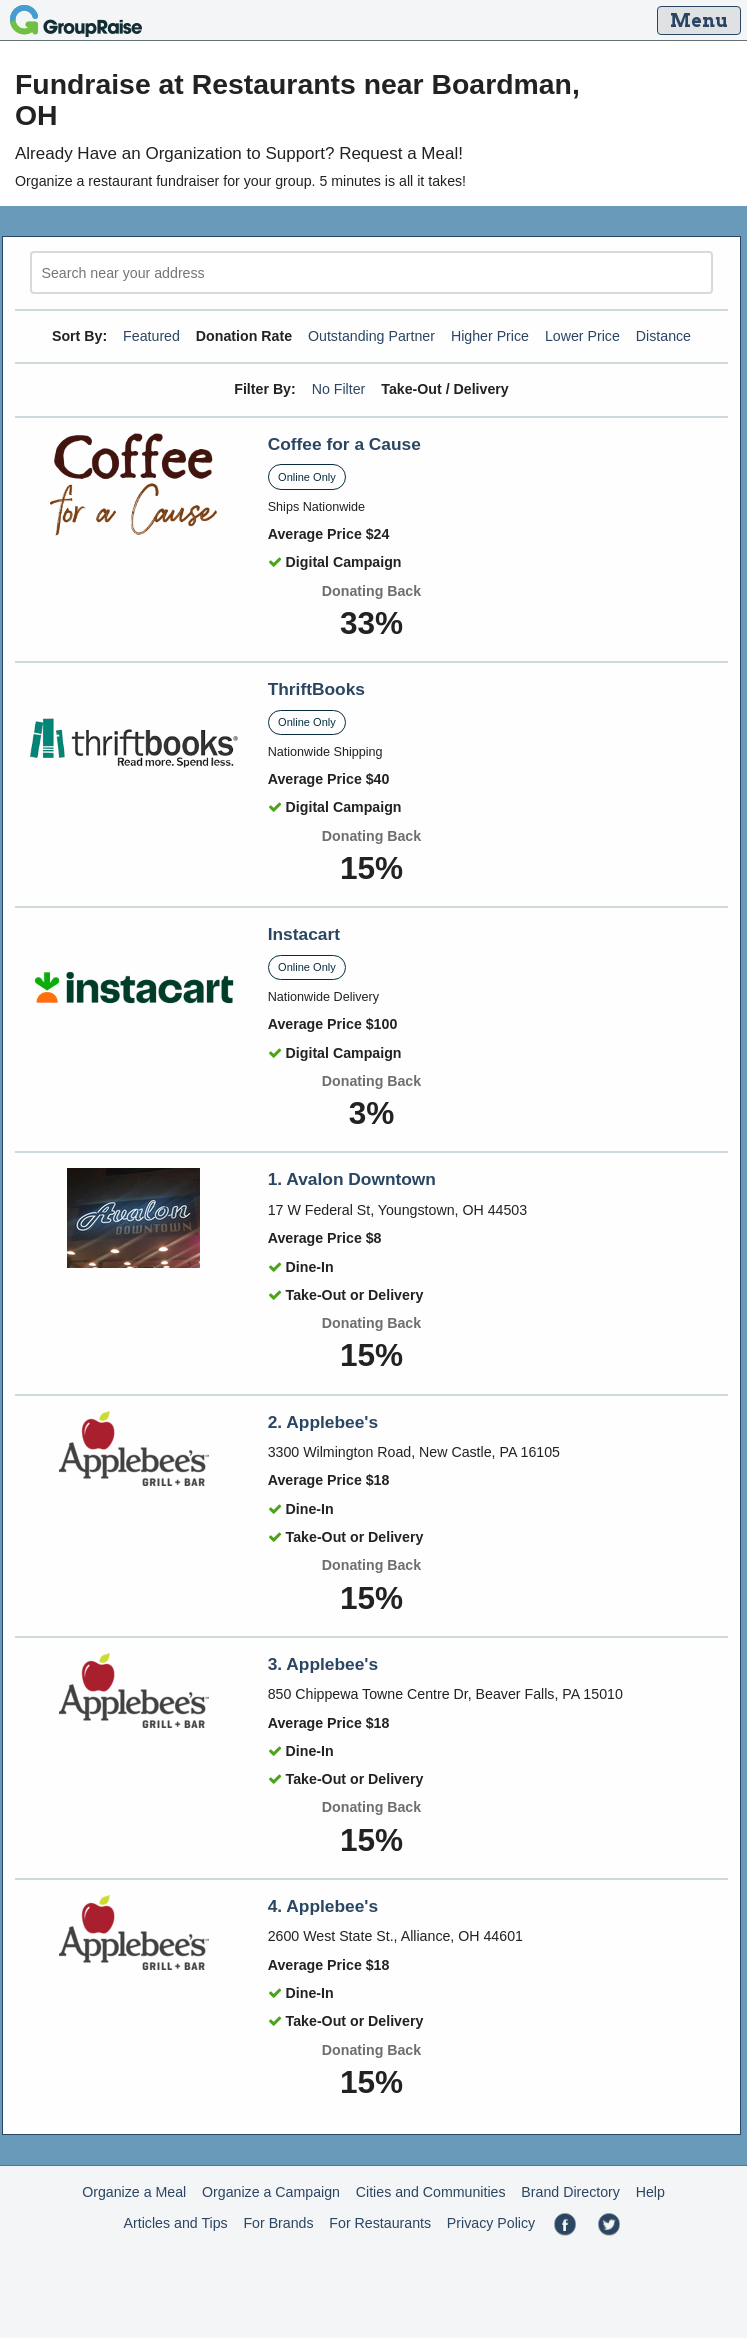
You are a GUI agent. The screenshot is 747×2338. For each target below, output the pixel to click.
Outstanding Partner (371, 336)
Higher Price (490, 336)
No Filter (339, 389)
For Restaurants (380, 2223)
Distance (663, 336)
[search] (371, 272)
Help (650, 2192)
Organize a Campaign (271, 2192)
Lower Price (582, 336)
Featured (151, 336)
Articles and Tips (176, 2223)
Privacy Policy (491, 2223)
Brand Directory (570, 2192)
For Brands (278, 2223)
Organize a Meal (134, 2192)
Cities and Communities (431, 2192)
